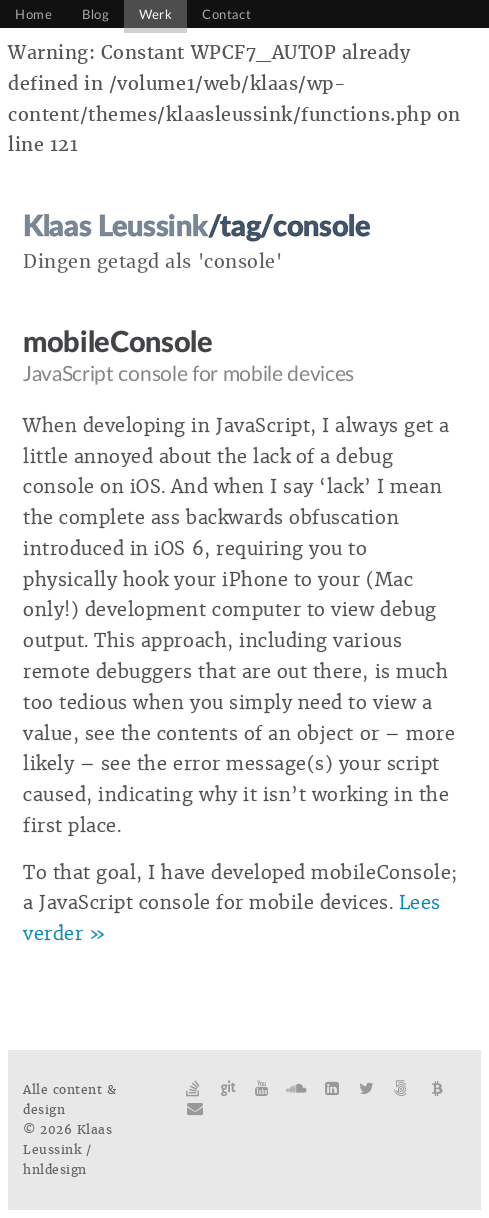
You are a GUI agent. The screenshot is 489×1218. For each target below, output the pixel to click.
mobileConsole (118, 343)
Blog (95, 15)
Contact (226, 15)
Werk (155, 15)
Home (33, 15)
